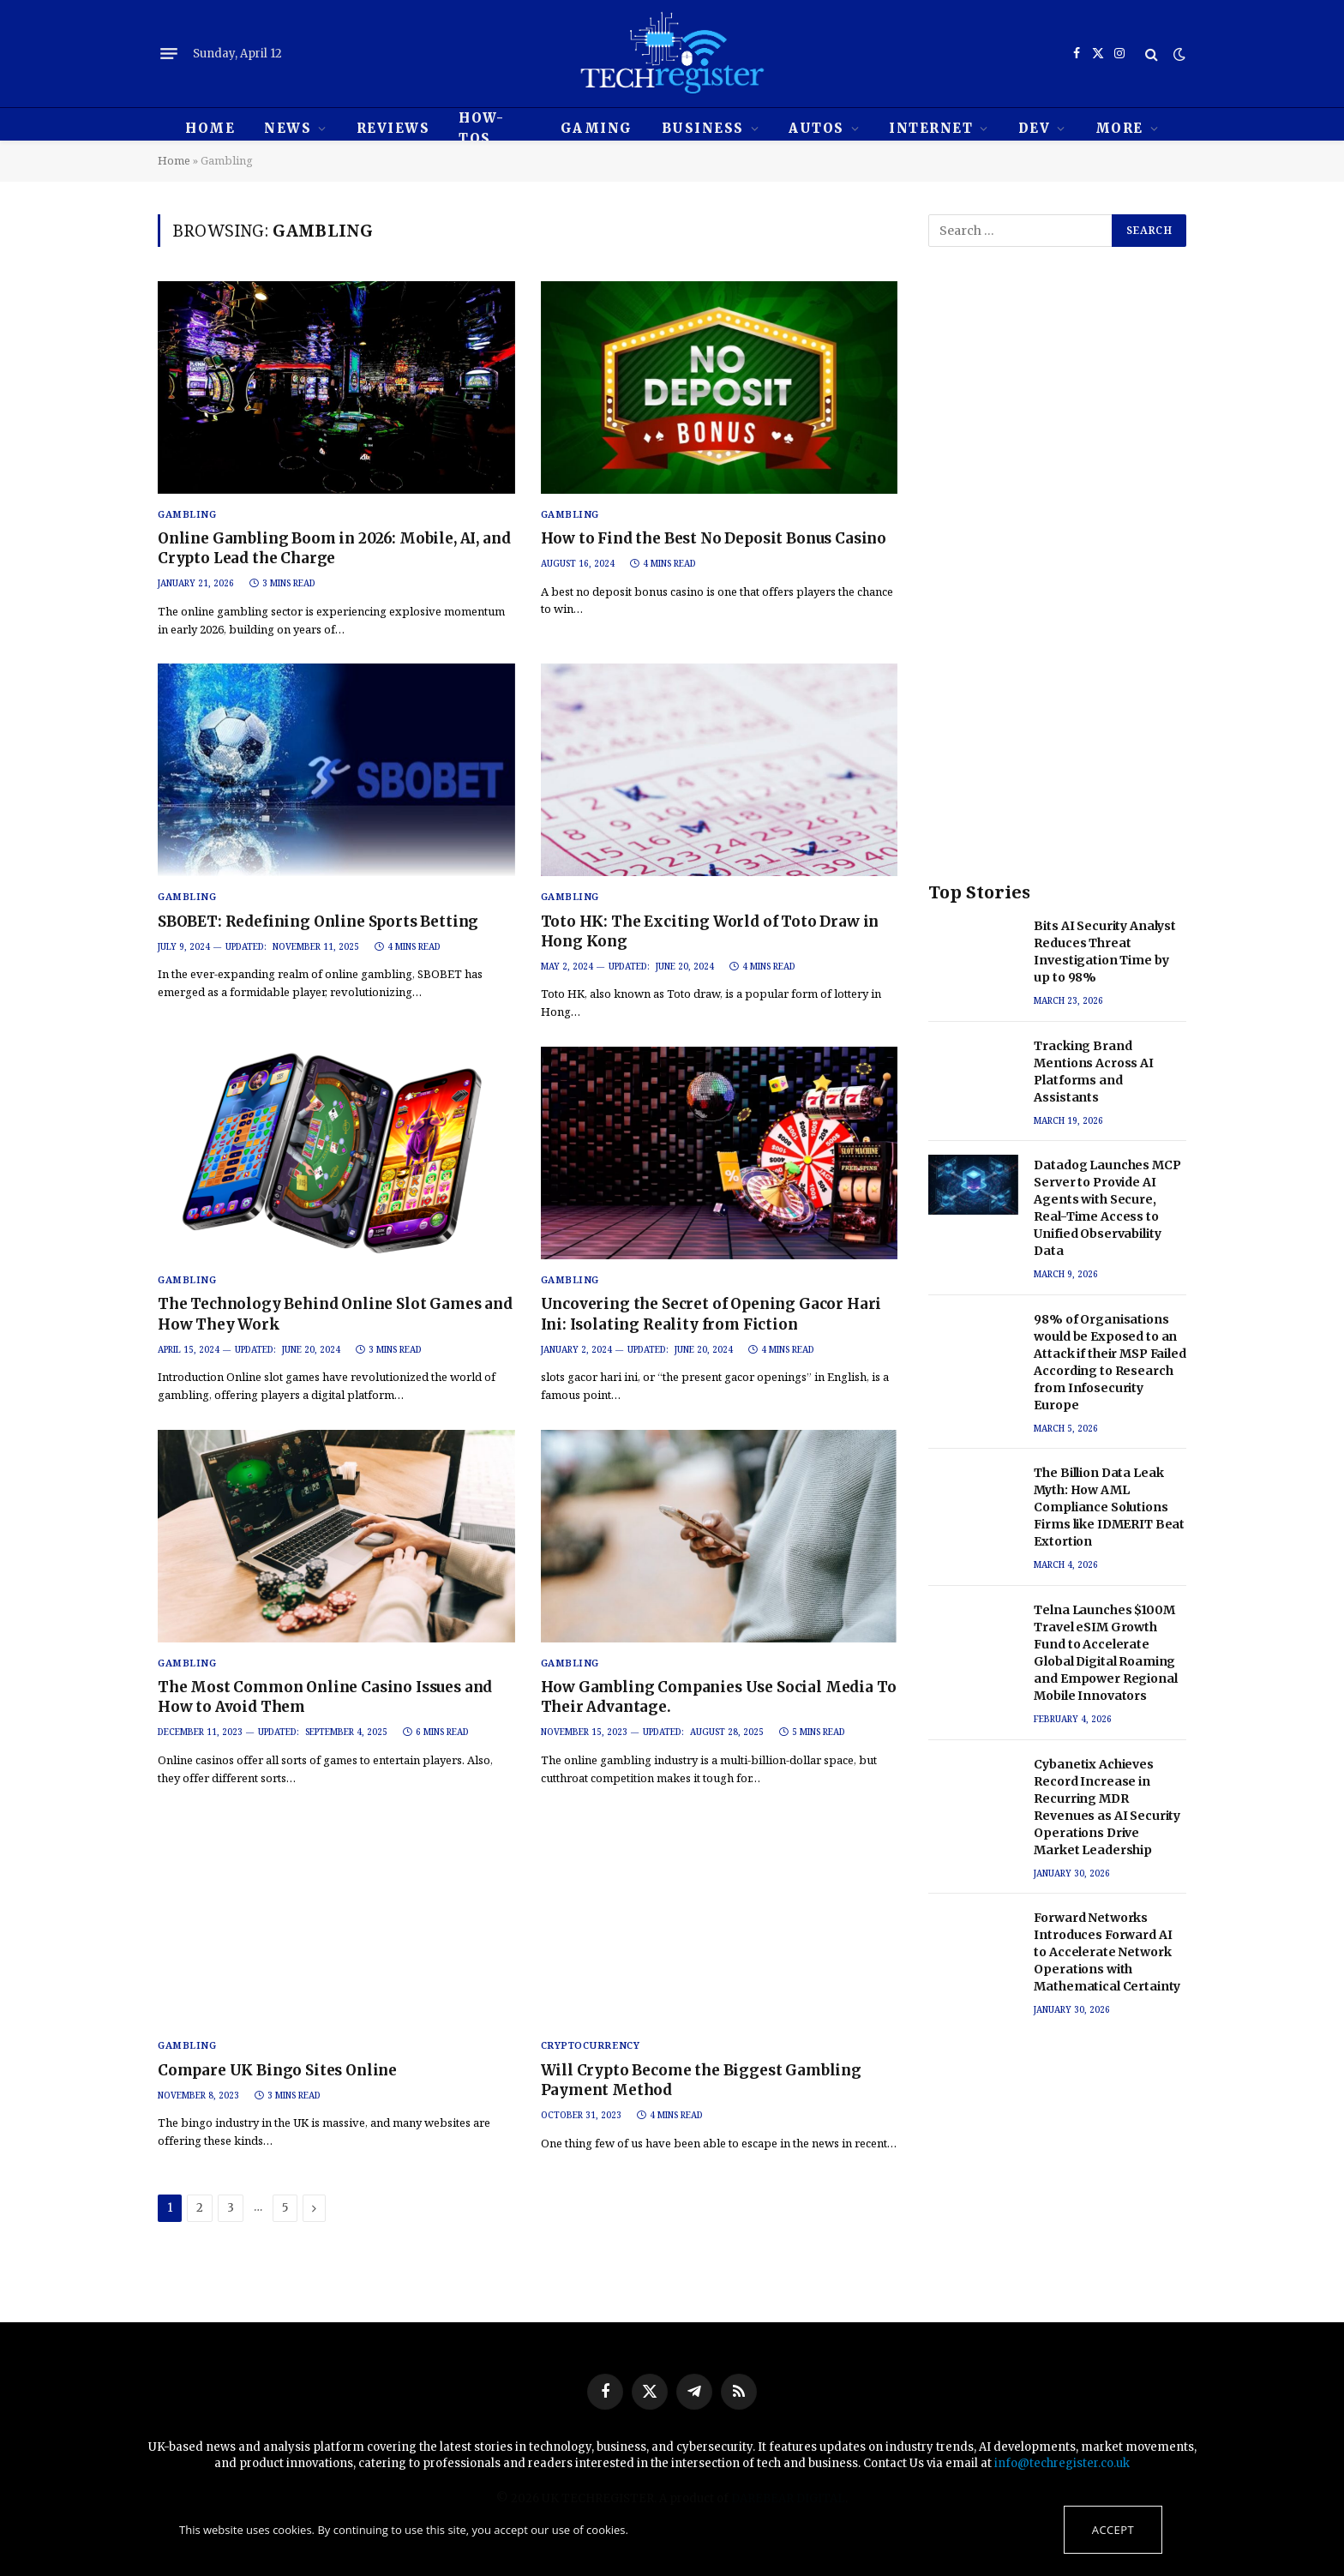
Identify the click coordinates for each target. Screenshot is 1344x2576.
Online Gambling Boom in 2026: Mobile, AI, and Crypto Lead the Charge (334, 548)
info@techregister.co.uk (1062, 2463)
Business (703, 128)
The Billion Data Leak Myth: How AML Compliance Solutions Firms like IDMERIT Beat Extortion (1109, 1507)
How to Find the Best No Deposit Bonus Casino (714, 538)
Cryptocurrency (590, 2045)
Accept (1113, 2529)
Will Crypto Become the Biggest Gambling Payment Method (701, 2080)
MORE (1119, 128)
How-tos (481, 128)
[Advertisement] (1056, 581)
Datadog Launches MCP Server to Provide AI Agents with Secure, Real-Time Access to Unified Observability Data (1107, 1207)
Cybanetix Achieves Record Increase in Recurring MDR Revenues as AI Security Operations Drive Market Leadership (1107, 1807)
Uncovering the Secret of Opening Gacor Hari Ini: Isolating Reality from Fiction (711, 1313)
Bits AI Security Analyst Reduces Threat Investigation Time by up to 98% (1105, 951)
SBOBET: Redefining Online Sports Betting (318, 921)
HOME (210, 128)
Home (174, 160)
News (287, 128)
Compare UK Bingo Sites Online (277, 2070)
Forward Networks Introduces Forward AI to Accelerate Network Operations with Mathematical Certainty (1107, 1952)
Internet (931, 128)
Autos (816, 128)
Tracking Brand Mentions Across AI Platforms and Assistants (1093, 1071)
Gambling (187, 513)
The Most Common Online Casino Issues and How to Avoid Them (325, 1697)
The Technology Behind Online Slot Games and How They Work (335, 1313)
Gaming (597, 128)
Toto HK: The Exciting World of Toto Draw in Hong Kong (710, 931)
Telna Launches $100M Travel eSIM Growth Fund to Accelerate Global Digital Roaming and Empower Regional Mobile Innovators (1105, 1652)
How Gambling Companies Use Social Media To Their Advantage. (719, 1697)
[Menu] (168, 54)
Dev (1034, 128)
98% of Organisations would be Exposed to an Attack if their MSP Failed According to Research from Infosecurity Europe (1109, 1362)
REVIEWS (393, 128)
